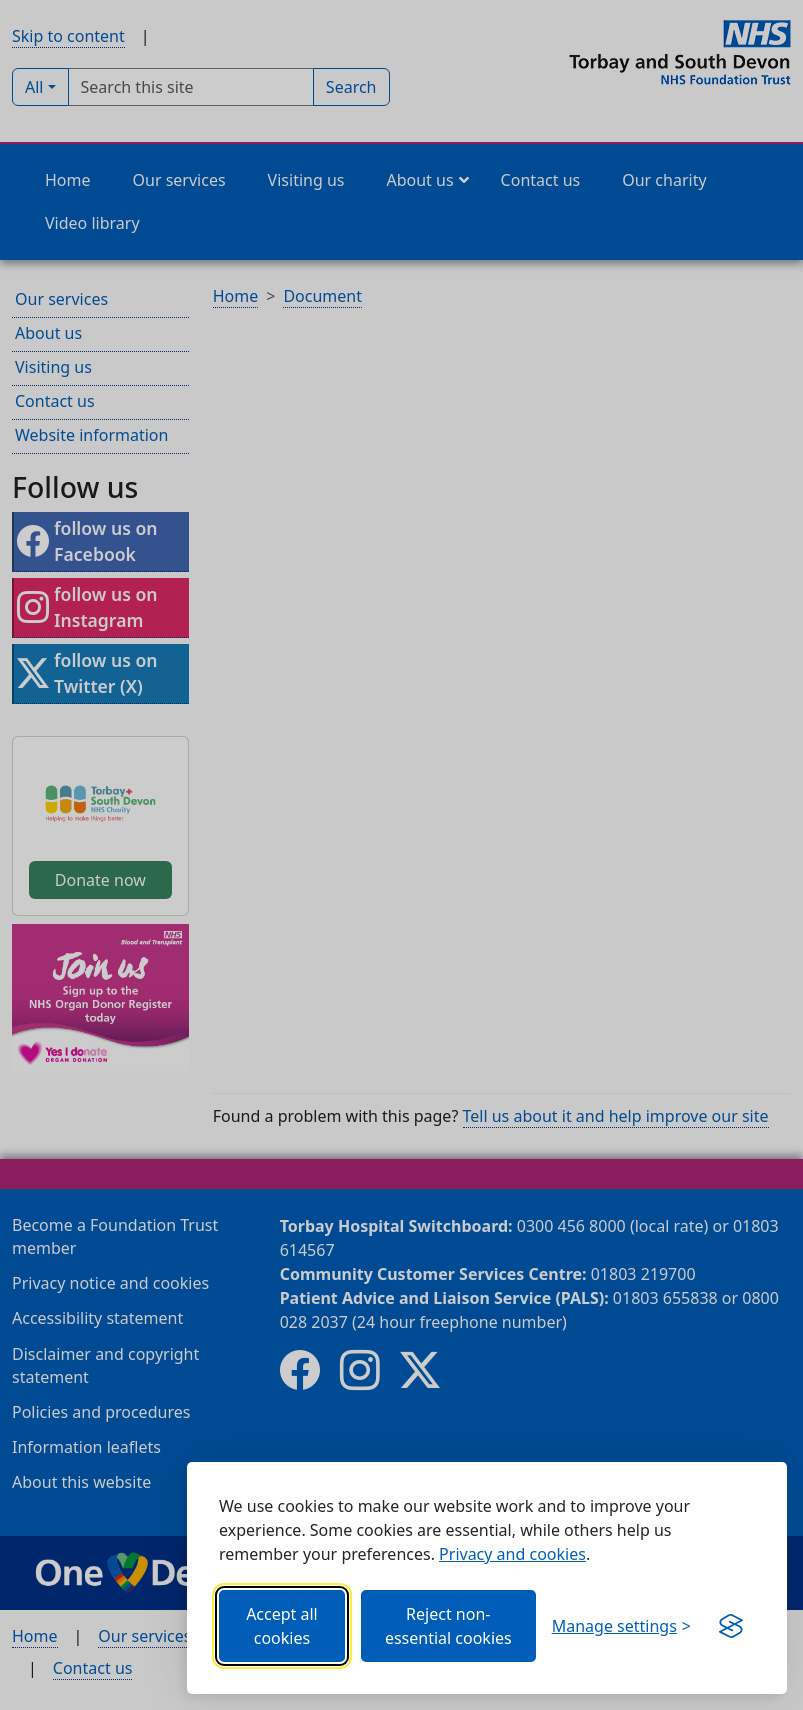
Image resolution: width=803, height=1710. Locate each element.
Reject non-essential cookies (448, 1626)
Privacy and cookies (512, 1554)
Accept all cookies (282, 1626)
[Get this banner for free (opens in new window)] (731, 1626)
